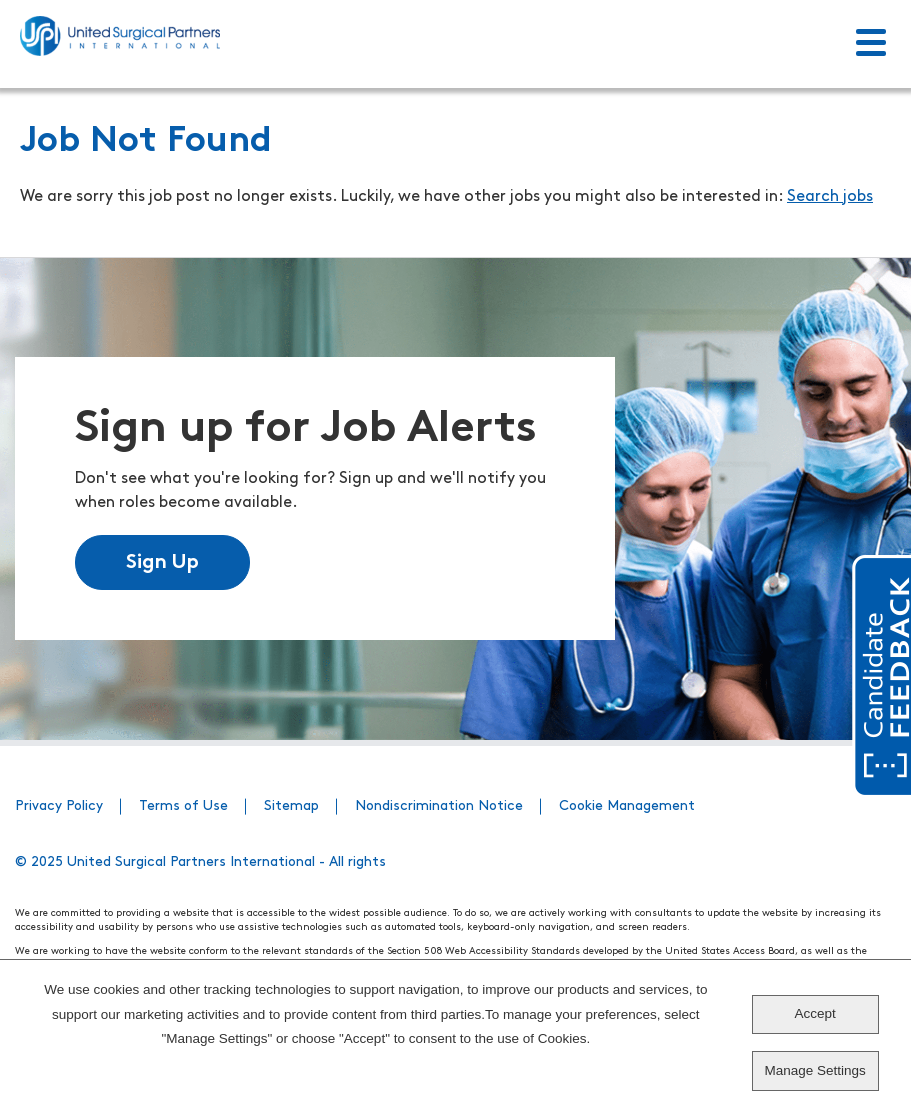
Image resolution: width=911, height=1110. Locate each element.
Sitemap (291, 806)
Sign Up (162, 563)
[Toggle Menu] (871, 44)
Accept (814, 1013)
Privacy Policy (59, 806)
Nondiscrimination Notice (439, 806)
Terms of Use (183, 806)
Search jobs (830, 197)
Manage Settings (814, 1070)
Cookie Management (627, 806)
